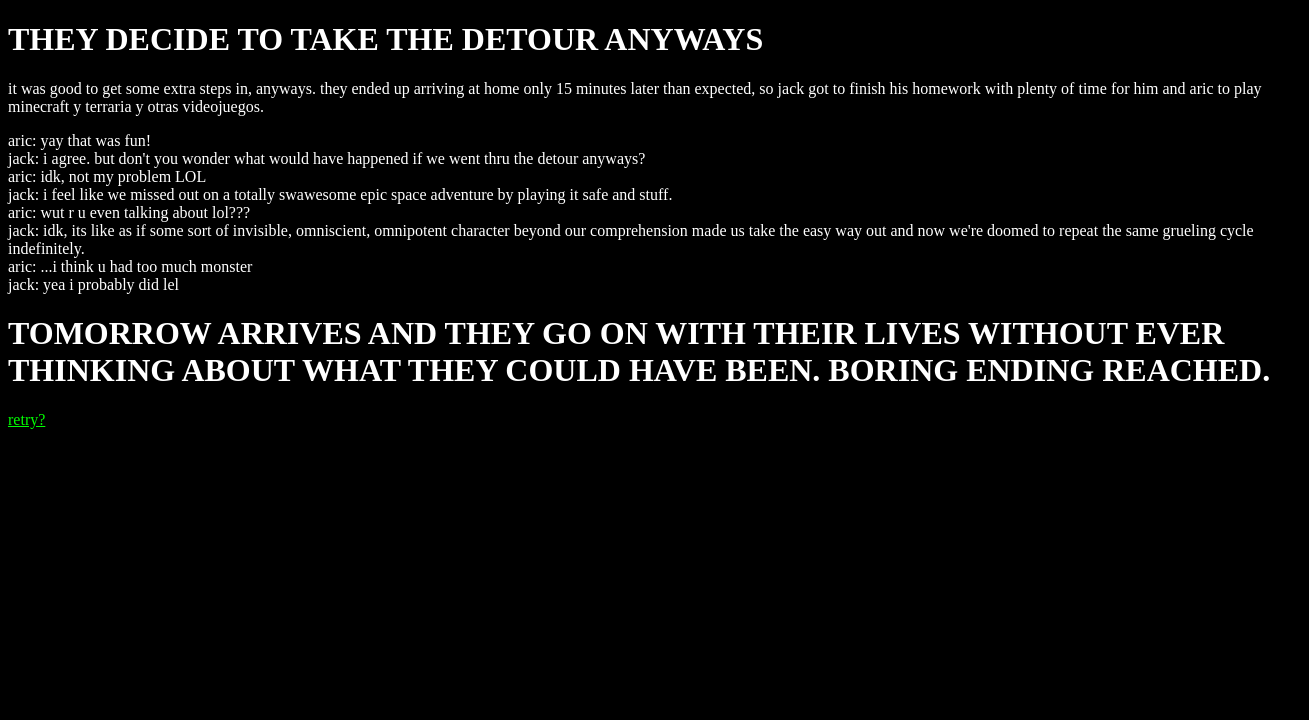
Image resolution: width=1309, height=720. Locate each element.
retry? (26, 419)
